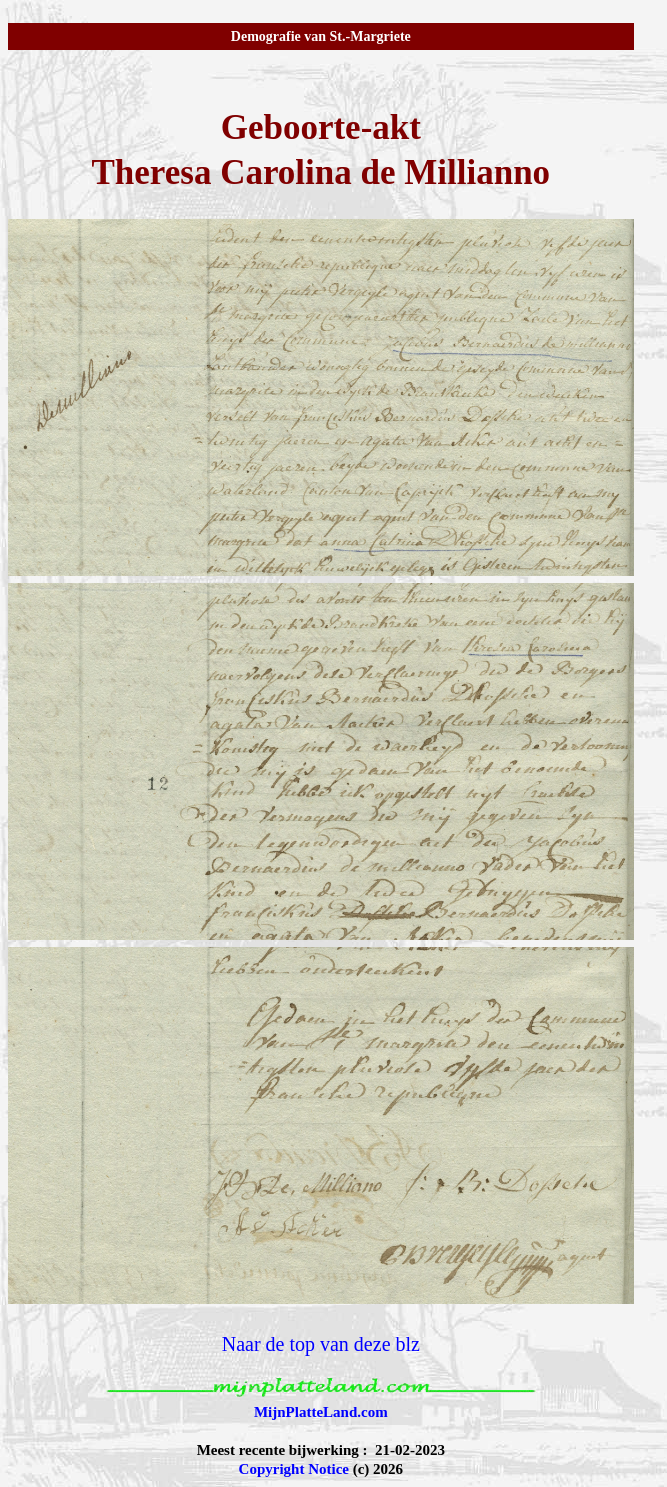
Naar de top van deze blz (321, 1344)
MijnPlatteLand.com (321, 1412)
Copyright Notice (294, 1469)
